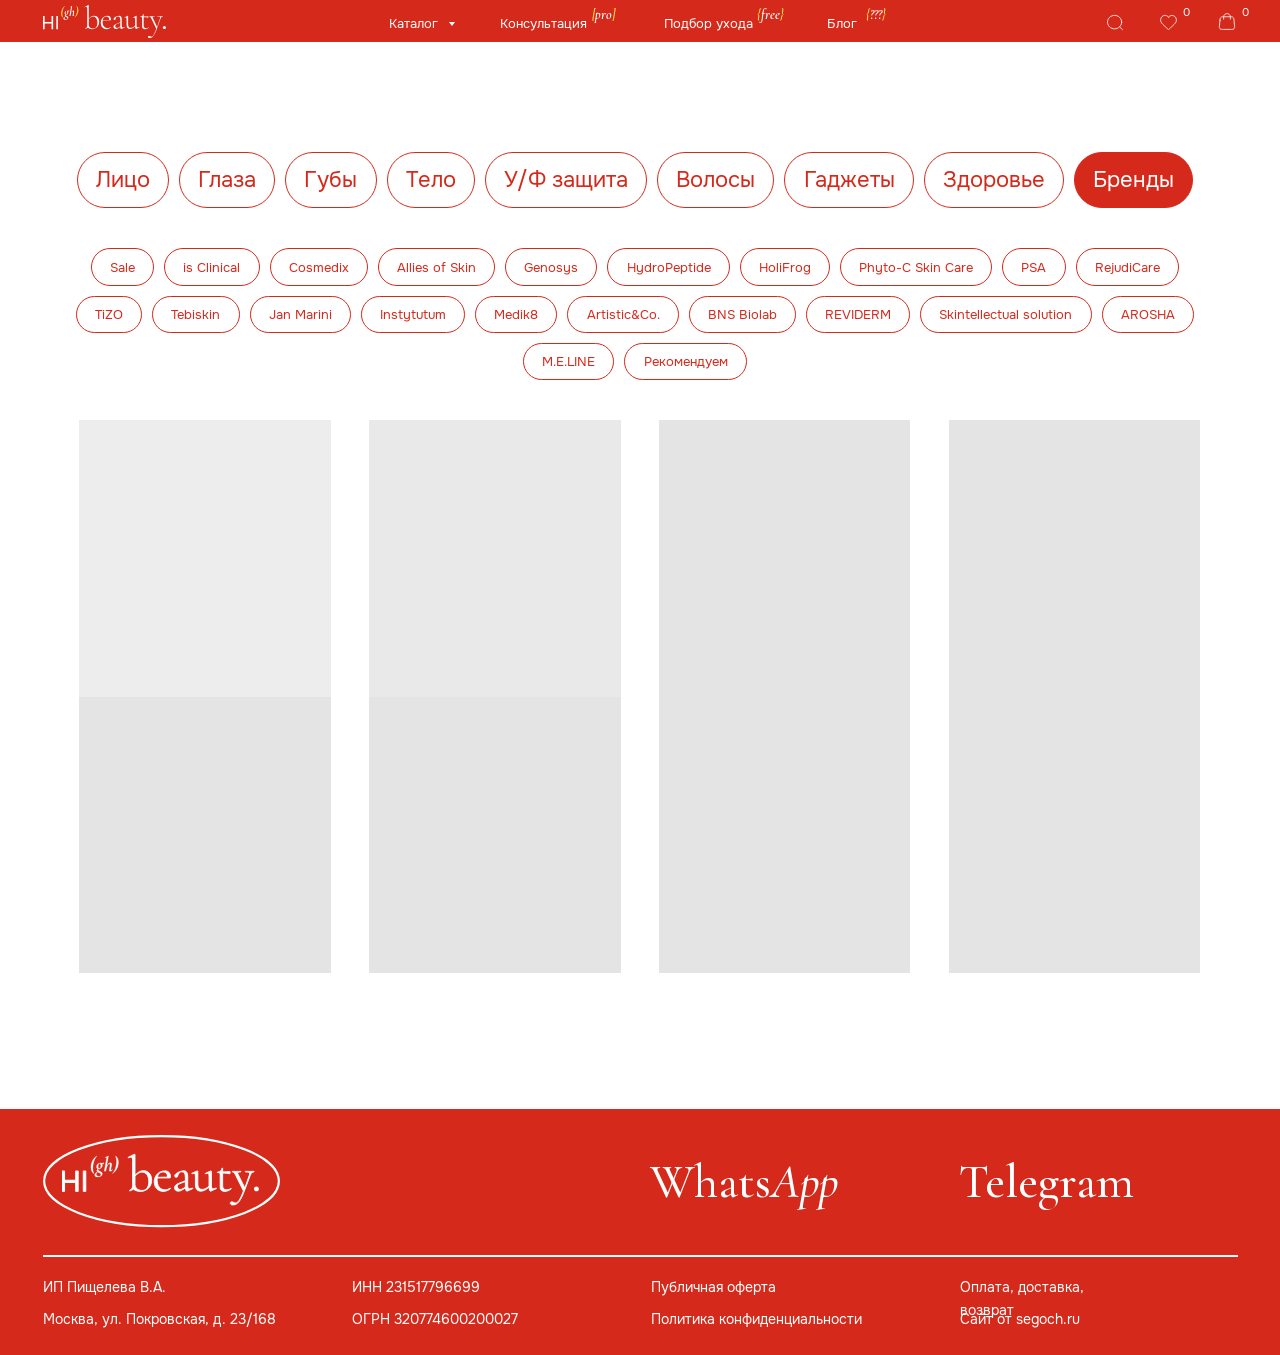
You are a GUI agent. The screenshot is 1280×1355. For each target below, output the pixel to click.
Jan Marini (300, 314)
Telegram (1046, 1182)
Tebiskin (195, 314)
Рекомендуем (686, 361)
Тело (431, 180)
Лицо (123, 180)
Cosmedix (319, 267)
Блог (842, 24)
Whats (744, 1182)
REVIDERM (858, 314)
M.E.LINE (568, 361)
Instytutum (413, 314)
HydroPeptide (669, 267)
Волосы (715, 180)
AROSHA (1148, 314)
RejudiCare (1127, 267)
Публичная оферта (713, 1287)
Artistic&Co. (623, 314)
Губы (330, 180)
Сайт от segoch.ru (1020, 1319)
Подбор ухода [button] (708, 24)
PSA (1033, 267)
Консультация (543, 24)
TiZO (109, 314)
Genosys (551, 267)
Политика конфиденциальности (756, 1319)
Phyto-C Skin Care (916, 267)
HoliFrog (785, 267)
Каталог (415, 24)
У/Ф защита (566, 180)
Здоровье (994, 180)
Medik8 (516, 314)
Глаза (227, 180)
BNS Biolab (742, 314)
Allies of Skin (436, 267)
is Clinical (211, 267)
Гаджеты (849, 180)
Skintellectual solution (1005, 314)
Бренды (1133, 180)
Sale (122, 267)
